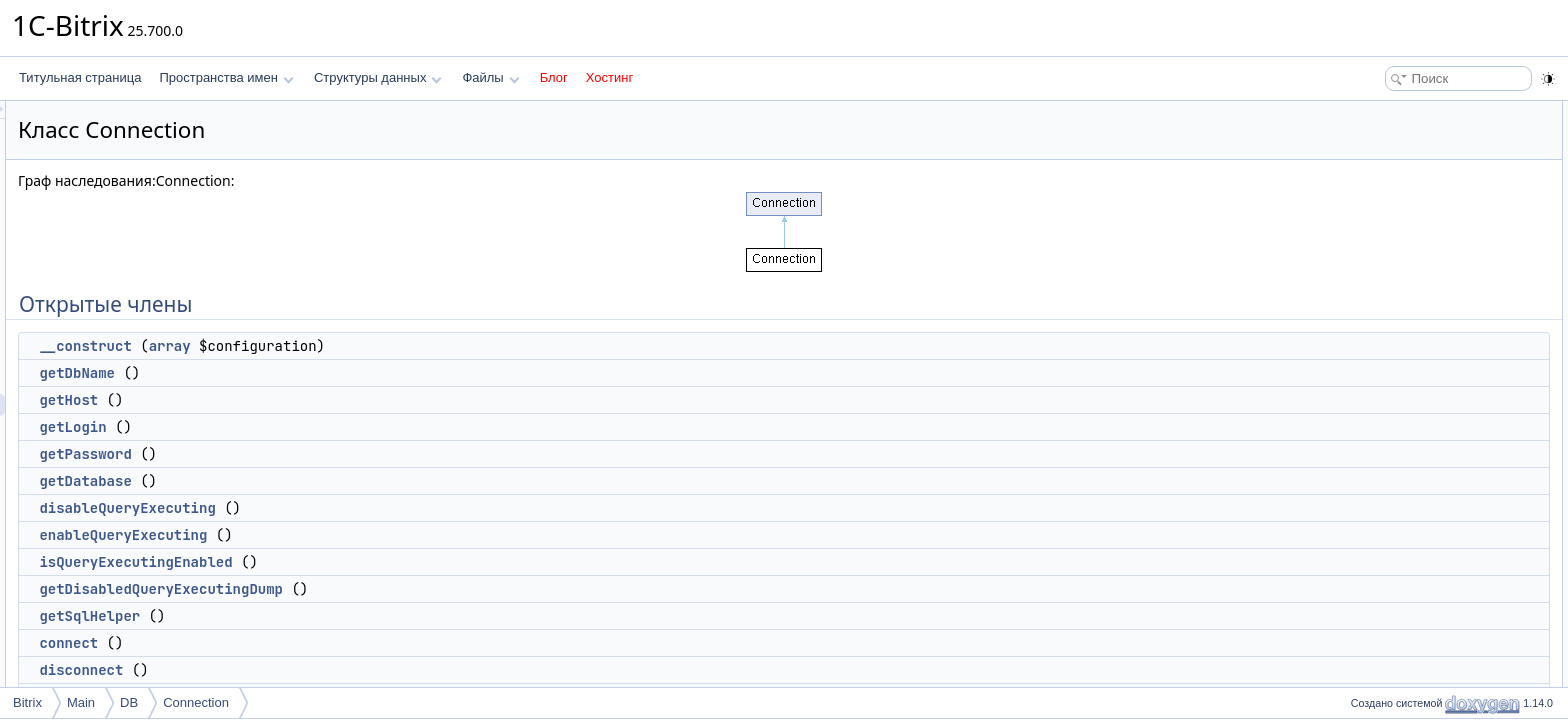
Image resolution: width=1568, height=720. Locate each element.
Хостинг (609, 77)
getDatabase (335, 481)
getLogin (322, 427)
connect (318, 643)
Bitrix (27, 702)
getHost (318, 400)
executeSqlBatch (1406, 596)
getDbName (327, 373)
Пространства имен (226, 77)
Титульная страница (80, 77)
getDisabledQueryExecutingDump (411, 589)
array (420, 346)
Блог (554, 77)
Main (81, 702)
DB (129, 702)
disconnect (331, 670)
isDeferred (1388, 420)
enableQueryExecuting (373, 535)
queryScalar (1393, 486)
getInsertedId (1396, 574)
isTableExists (1395, 662)
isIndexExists (1396, 684)
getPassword (335, 454)
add (1371, 530)
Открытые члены (1392, 112)
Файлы (490, 77)
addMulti (1383, 552)
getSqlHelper (339, 616)
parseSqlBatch (1400, 618)
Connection (196, 702)
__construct (335, 346)
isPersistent (1392, 442)
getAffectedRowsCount (1422, 640)
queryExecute (1397, 508)
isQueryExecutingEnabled (385, 562)
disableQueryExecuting (377, 508)
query (1376, 464)
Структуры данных (378, 77)
